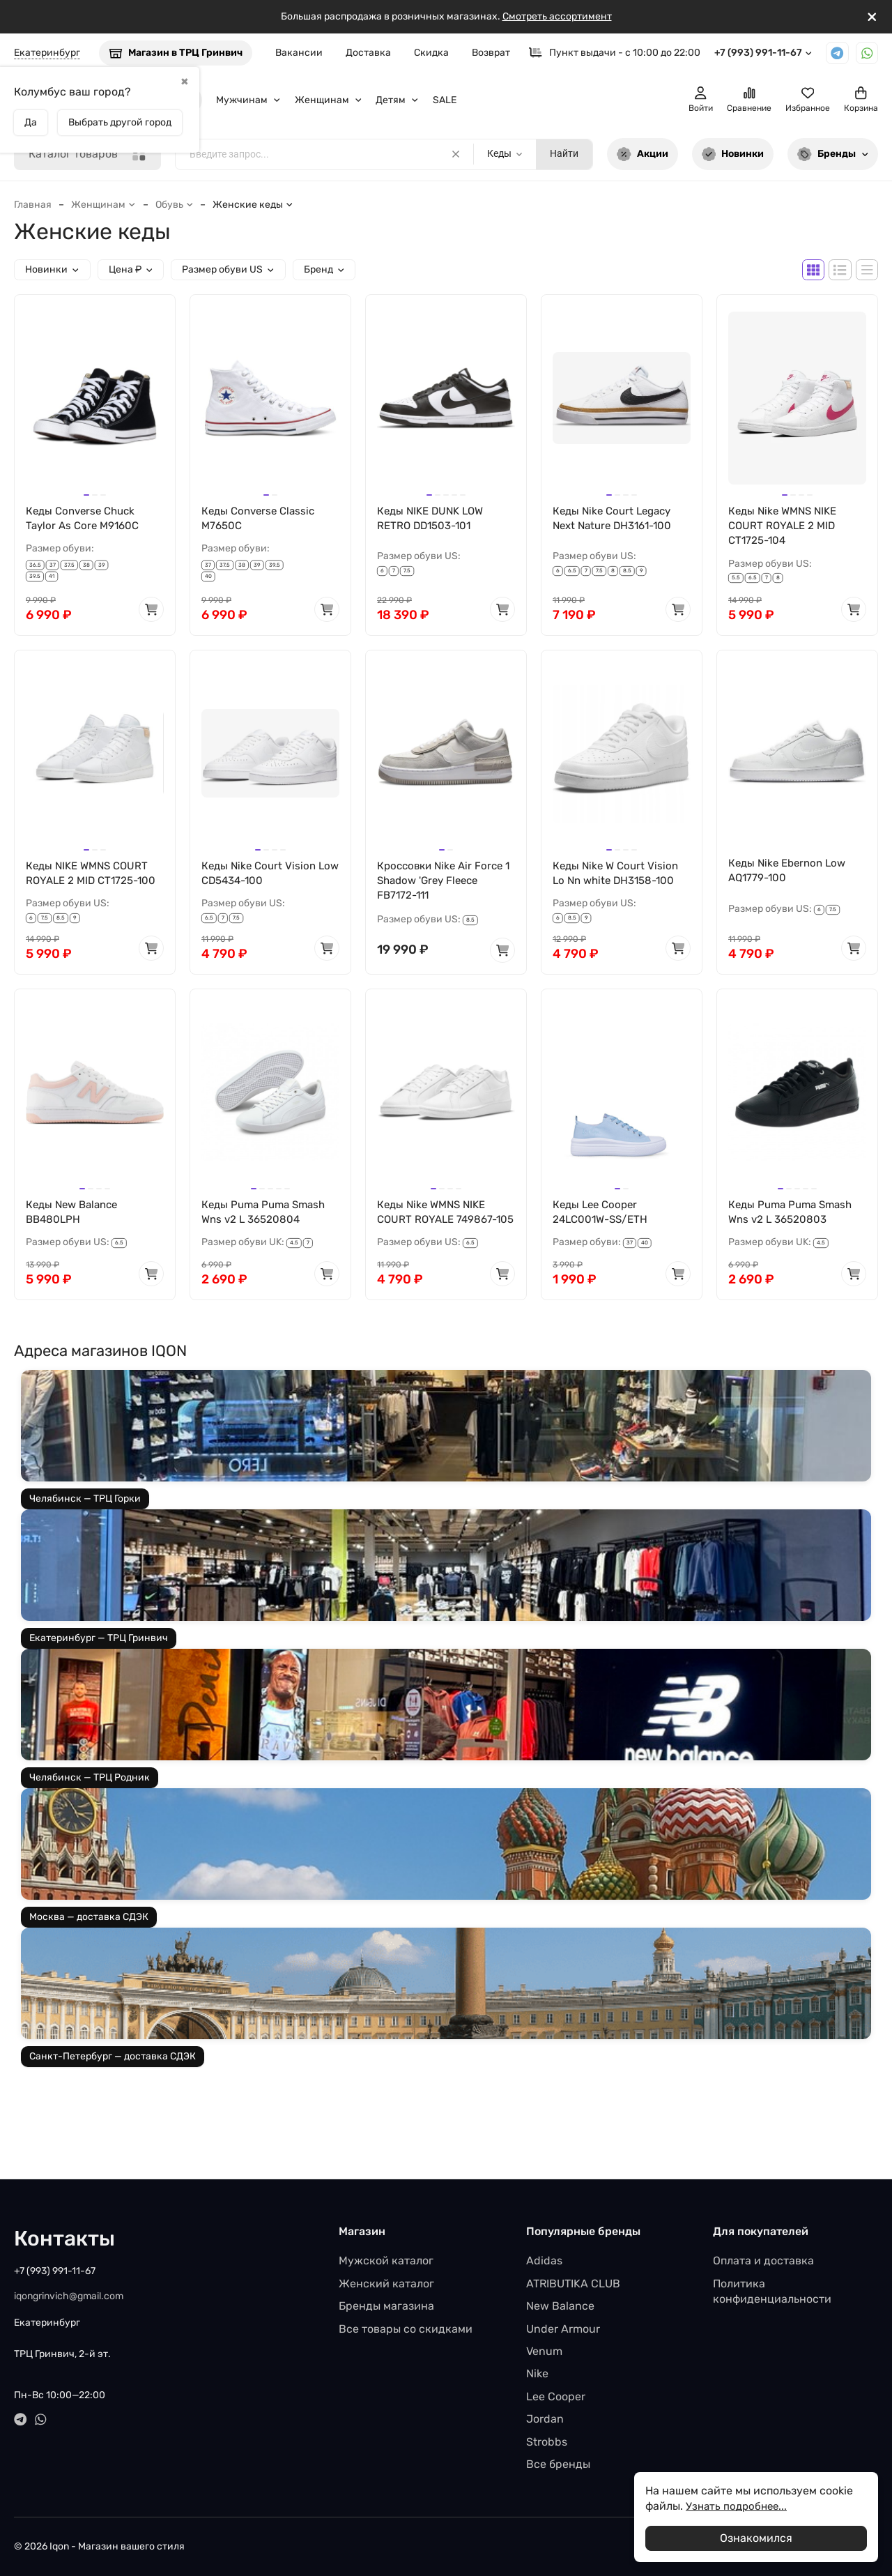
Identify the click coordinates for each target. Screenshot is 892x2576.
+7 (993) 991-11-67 (763, 53)
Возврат (491, 53)
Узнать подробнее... (739, 2506)
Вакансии (299, 53)
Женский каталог (386, 2283)
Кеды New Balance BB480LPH (75, 1217)
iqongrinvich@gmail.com (68, 2296)
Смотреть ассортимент (557, 16)
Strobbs (546, 2441)
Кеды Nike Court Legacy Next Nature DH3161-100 (617, 519)
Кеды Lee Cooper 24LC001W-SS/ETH (603, 1217)
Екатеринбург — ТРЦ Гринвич (98, 1660)
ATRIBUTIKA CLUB (573, 2283)
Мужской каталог (386, 2260)
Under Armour (563, 2328)
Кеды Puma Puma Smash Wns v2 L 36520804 (267, 1217)
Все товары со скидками (405, 2328)
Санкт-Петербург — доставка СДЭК (112, 2078)
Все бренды (558, 2464)
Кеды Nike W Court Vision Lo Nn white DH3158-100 (618, 876)
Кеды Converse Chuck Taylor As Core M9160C (85, 519)
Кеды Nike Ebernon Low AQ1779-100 (790, 873)
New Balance (560, 2305)
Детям (397, 100)
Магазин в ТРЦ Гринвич (176, 53)
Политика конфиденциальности (772, 2291)
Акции (642, 154)
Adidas (544, 2260)
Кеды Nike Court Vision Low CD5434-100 (261, 876)
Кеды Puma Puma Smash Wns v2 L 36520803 (794, 1217)
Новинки (733, 154)
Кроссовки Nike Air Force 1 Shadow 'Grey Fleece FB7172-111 (443, 884)
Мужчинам (248, 100)
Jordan (545, 2418)
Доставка (368, 53)
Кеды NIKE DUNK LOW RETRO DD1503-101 (434, 519)
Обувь (174, 205)
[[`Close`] (872, 17)
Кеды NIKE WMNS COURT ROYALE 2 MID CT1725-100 (94, 876)
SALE (444, 100)
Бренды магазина (386, 2305)
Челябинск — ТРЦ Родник (89, 1799)
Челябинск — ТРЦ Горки (85, 1520)
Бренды (832, 154)
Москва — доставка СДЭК (88, 1938)
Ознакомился (756, 2538)
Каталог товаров (87, 154)
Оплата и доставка (763, 2260)
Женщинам (328, 100)
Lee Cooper (555, 2396)
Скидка (431, 53)
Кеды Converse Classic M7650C (261, 519)
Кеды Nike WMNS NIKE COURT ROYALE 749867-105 (440, 1225)
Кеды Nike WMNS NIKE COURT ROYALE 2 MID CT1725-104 (786, 527)
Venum (544, 2351)
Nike (537, 2373)
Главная (33, 205)
